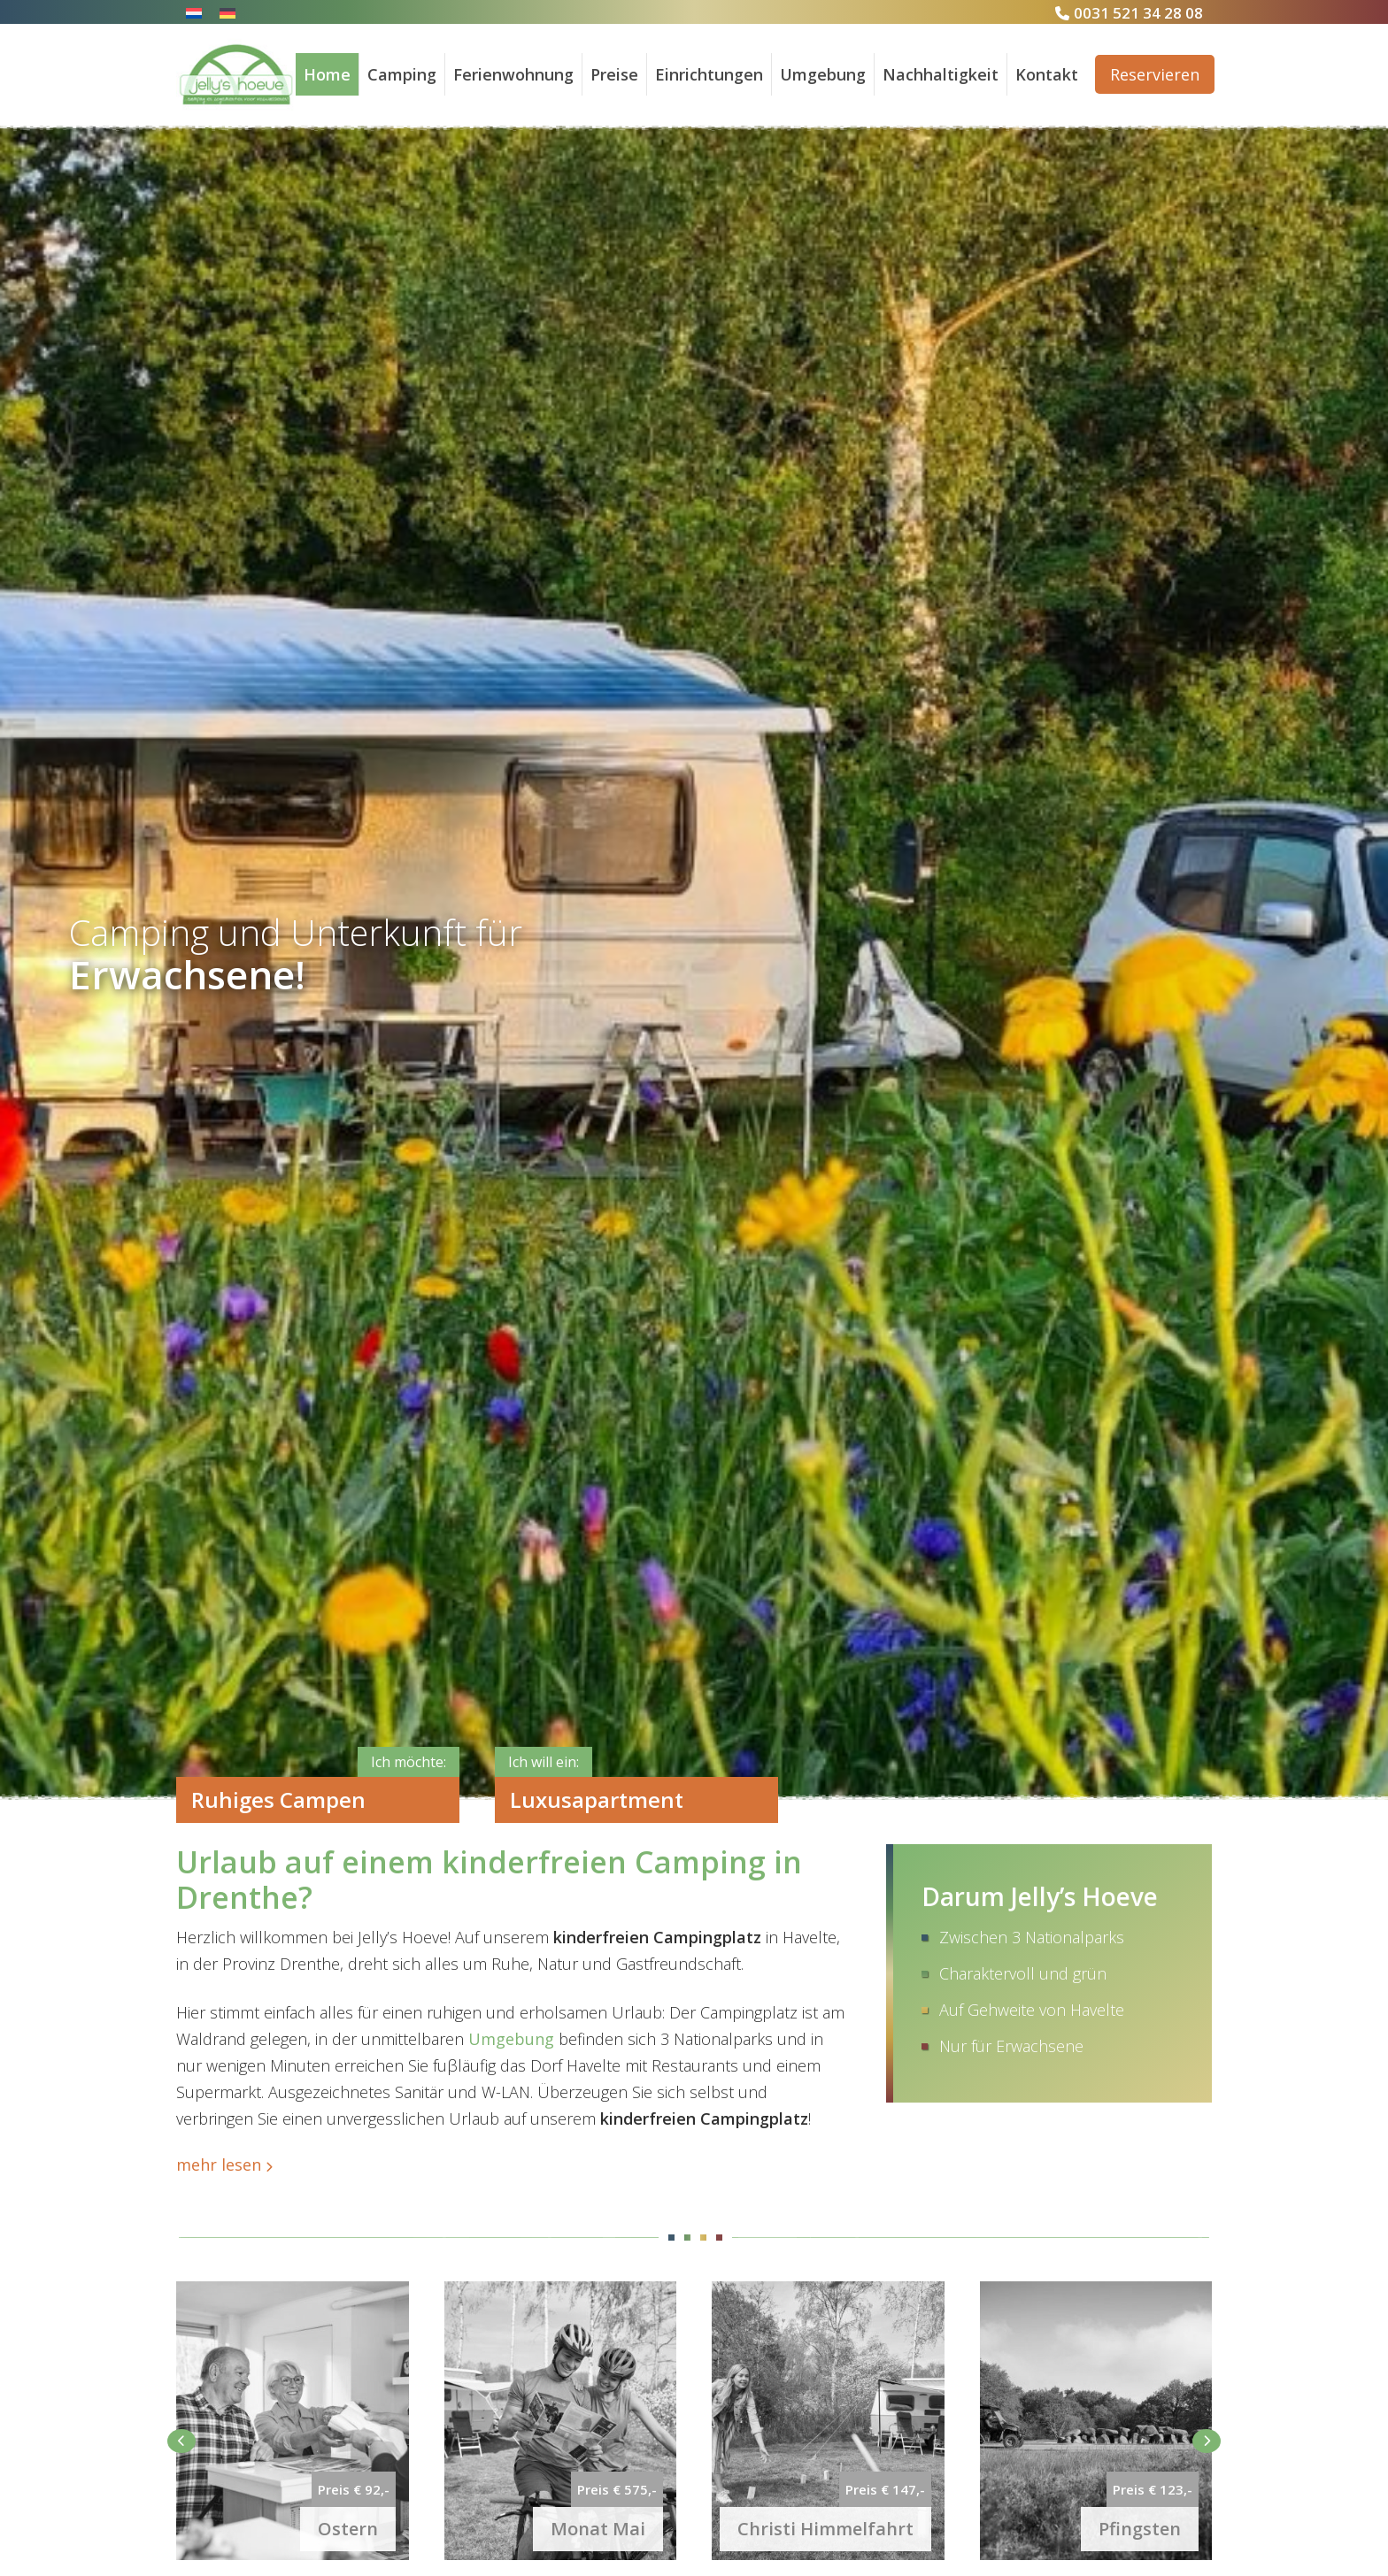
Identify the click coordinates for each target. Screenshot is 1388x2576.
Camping (401, 74)
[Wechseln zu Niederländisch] (194, 12)
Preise (614, 74)
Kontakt (1046, 74)
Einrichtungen (709, 74)
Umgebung (823, 74)
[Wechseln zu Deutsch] (227, 12)
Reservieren (1154, 74)
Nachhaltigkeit (941, 74)
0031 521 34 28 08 (1138, 13)
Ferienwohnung (513, 74)
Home (327, 74)
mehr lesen (218, 2164)
